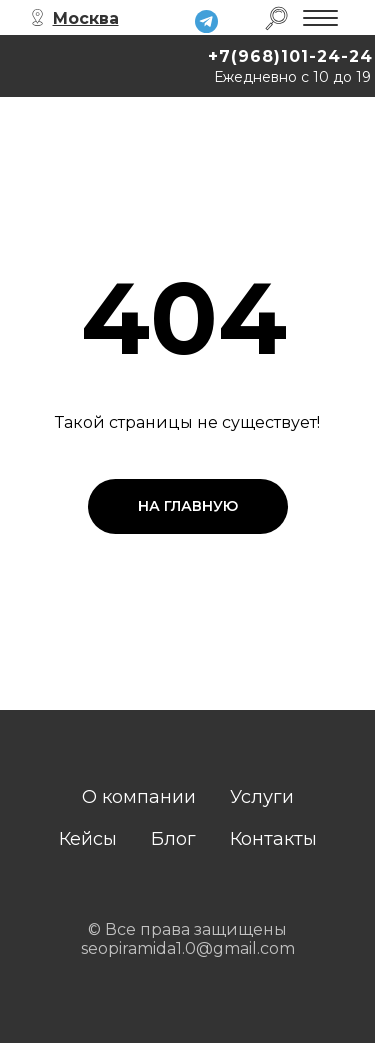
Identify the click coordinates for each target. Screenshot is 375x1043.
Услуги (262, 797)
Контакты (273, 839)
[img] (206, 21)
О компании (139, 797)
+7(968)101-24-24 (290, 56)
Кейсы (88, 839)
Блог (173, 839)
